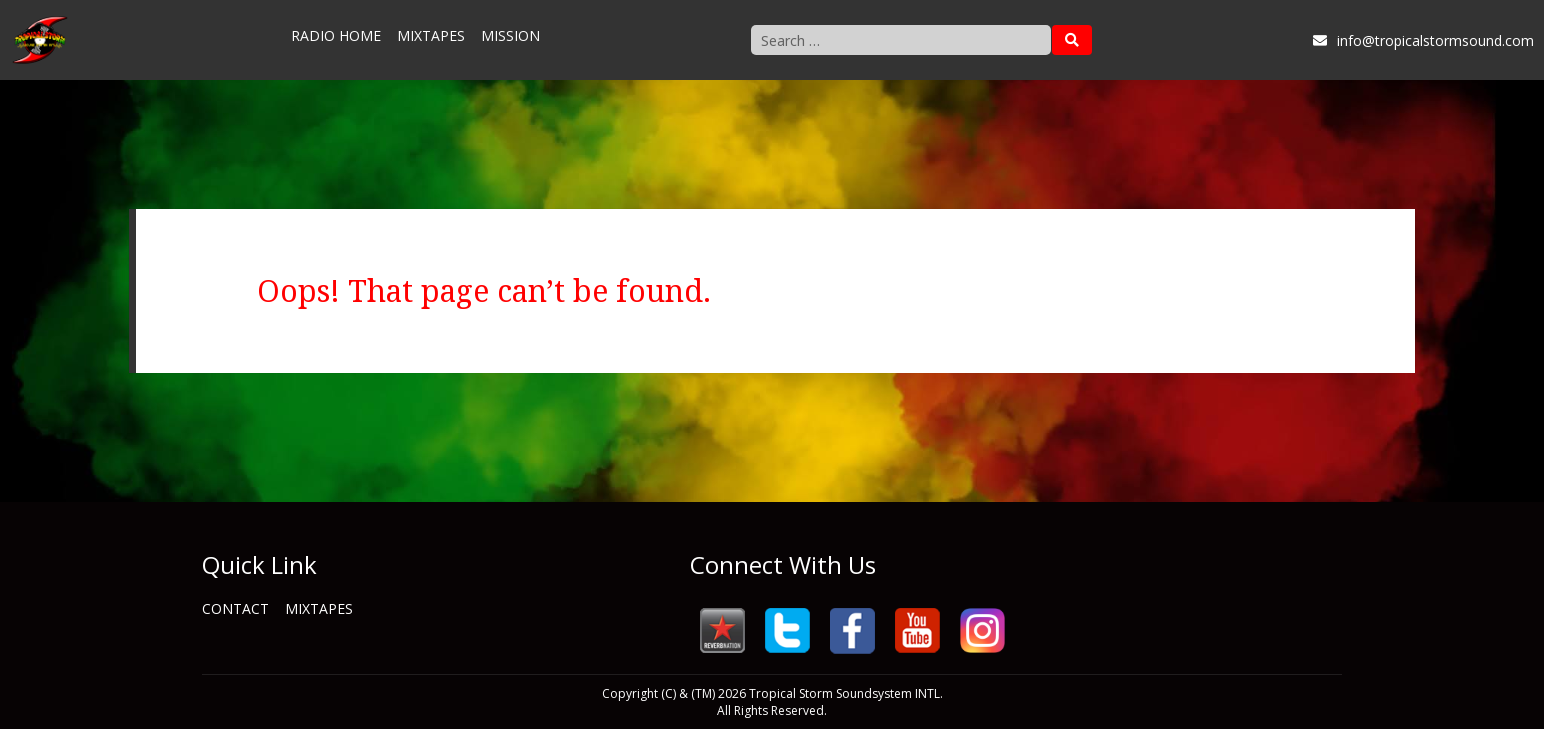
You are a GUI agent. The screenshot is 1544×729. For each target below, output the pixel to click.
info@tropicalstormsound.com (1423, 40)
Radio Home (336, 35)
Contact (235, 608)
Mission (510, 35)
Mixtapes (431, 35)
